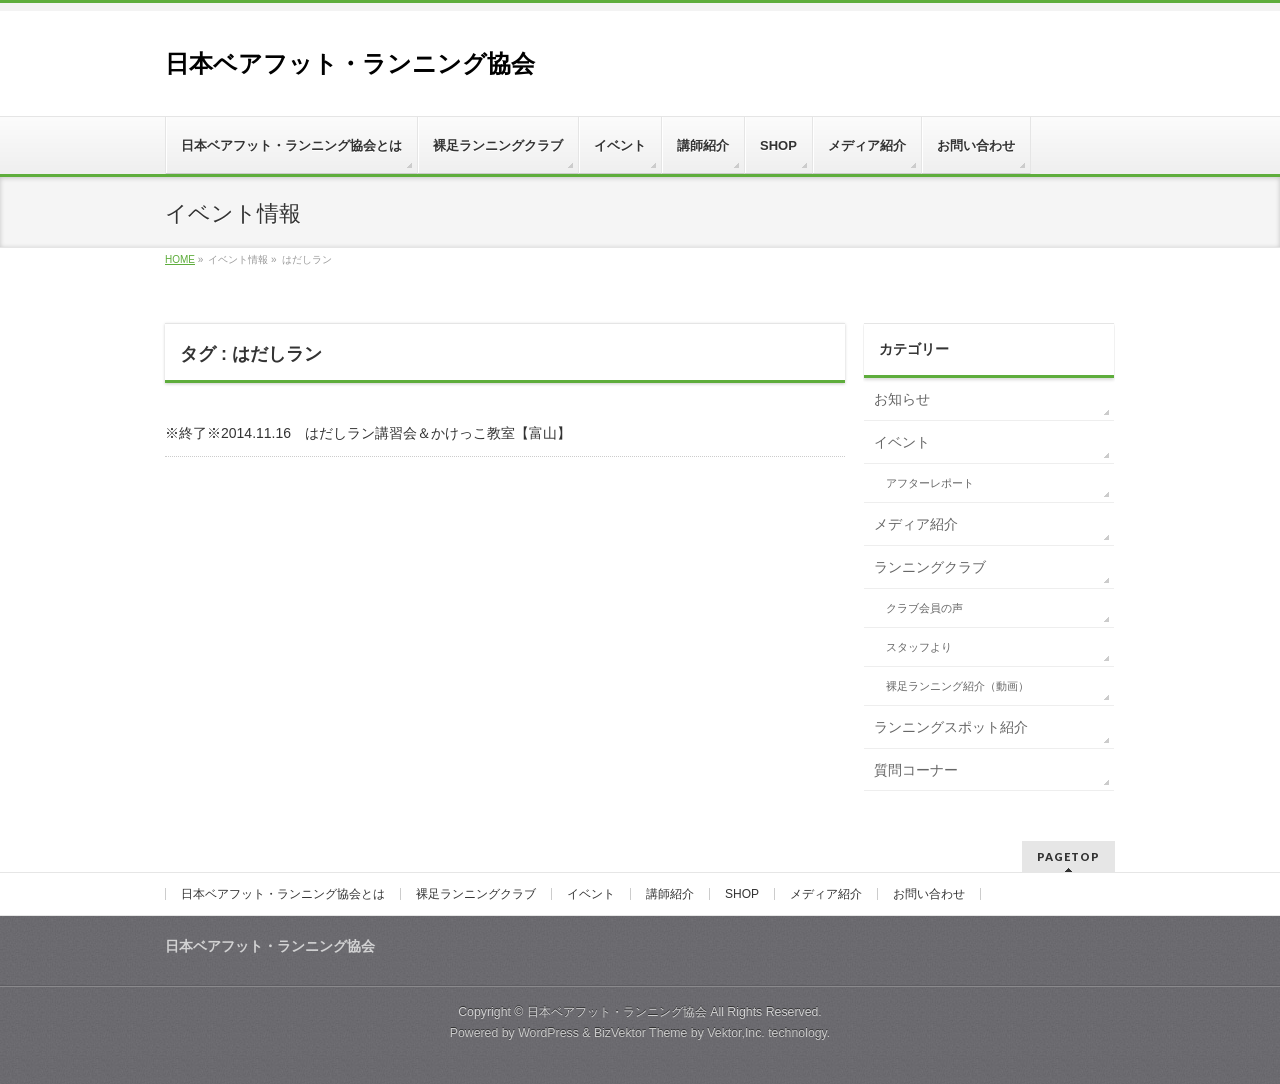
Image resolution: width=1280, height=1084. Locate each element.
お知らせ (902, 399)
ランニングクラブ (930, 567)
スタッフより (919, 647)
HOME (180, 259)
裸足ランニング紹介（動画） (957, 686)
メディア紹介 (916, 524)
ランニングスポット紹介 (951, 727)
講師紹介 (670, 894)
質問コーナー (916, 770)
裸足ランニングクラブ (476, 894)
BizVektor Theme (641, 1033)
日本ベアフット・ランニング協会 (350, 63)
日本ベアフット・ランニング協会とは (283, 894)
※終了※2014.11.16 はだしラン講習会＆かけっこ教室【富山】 (368, 433)
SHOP (742, 894)
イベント (902, 442)
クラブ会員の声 (924, 608)
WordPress (548, 1033)
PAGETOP (1068, 856)
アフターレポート (930, 483)
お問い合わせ (929, 894)
